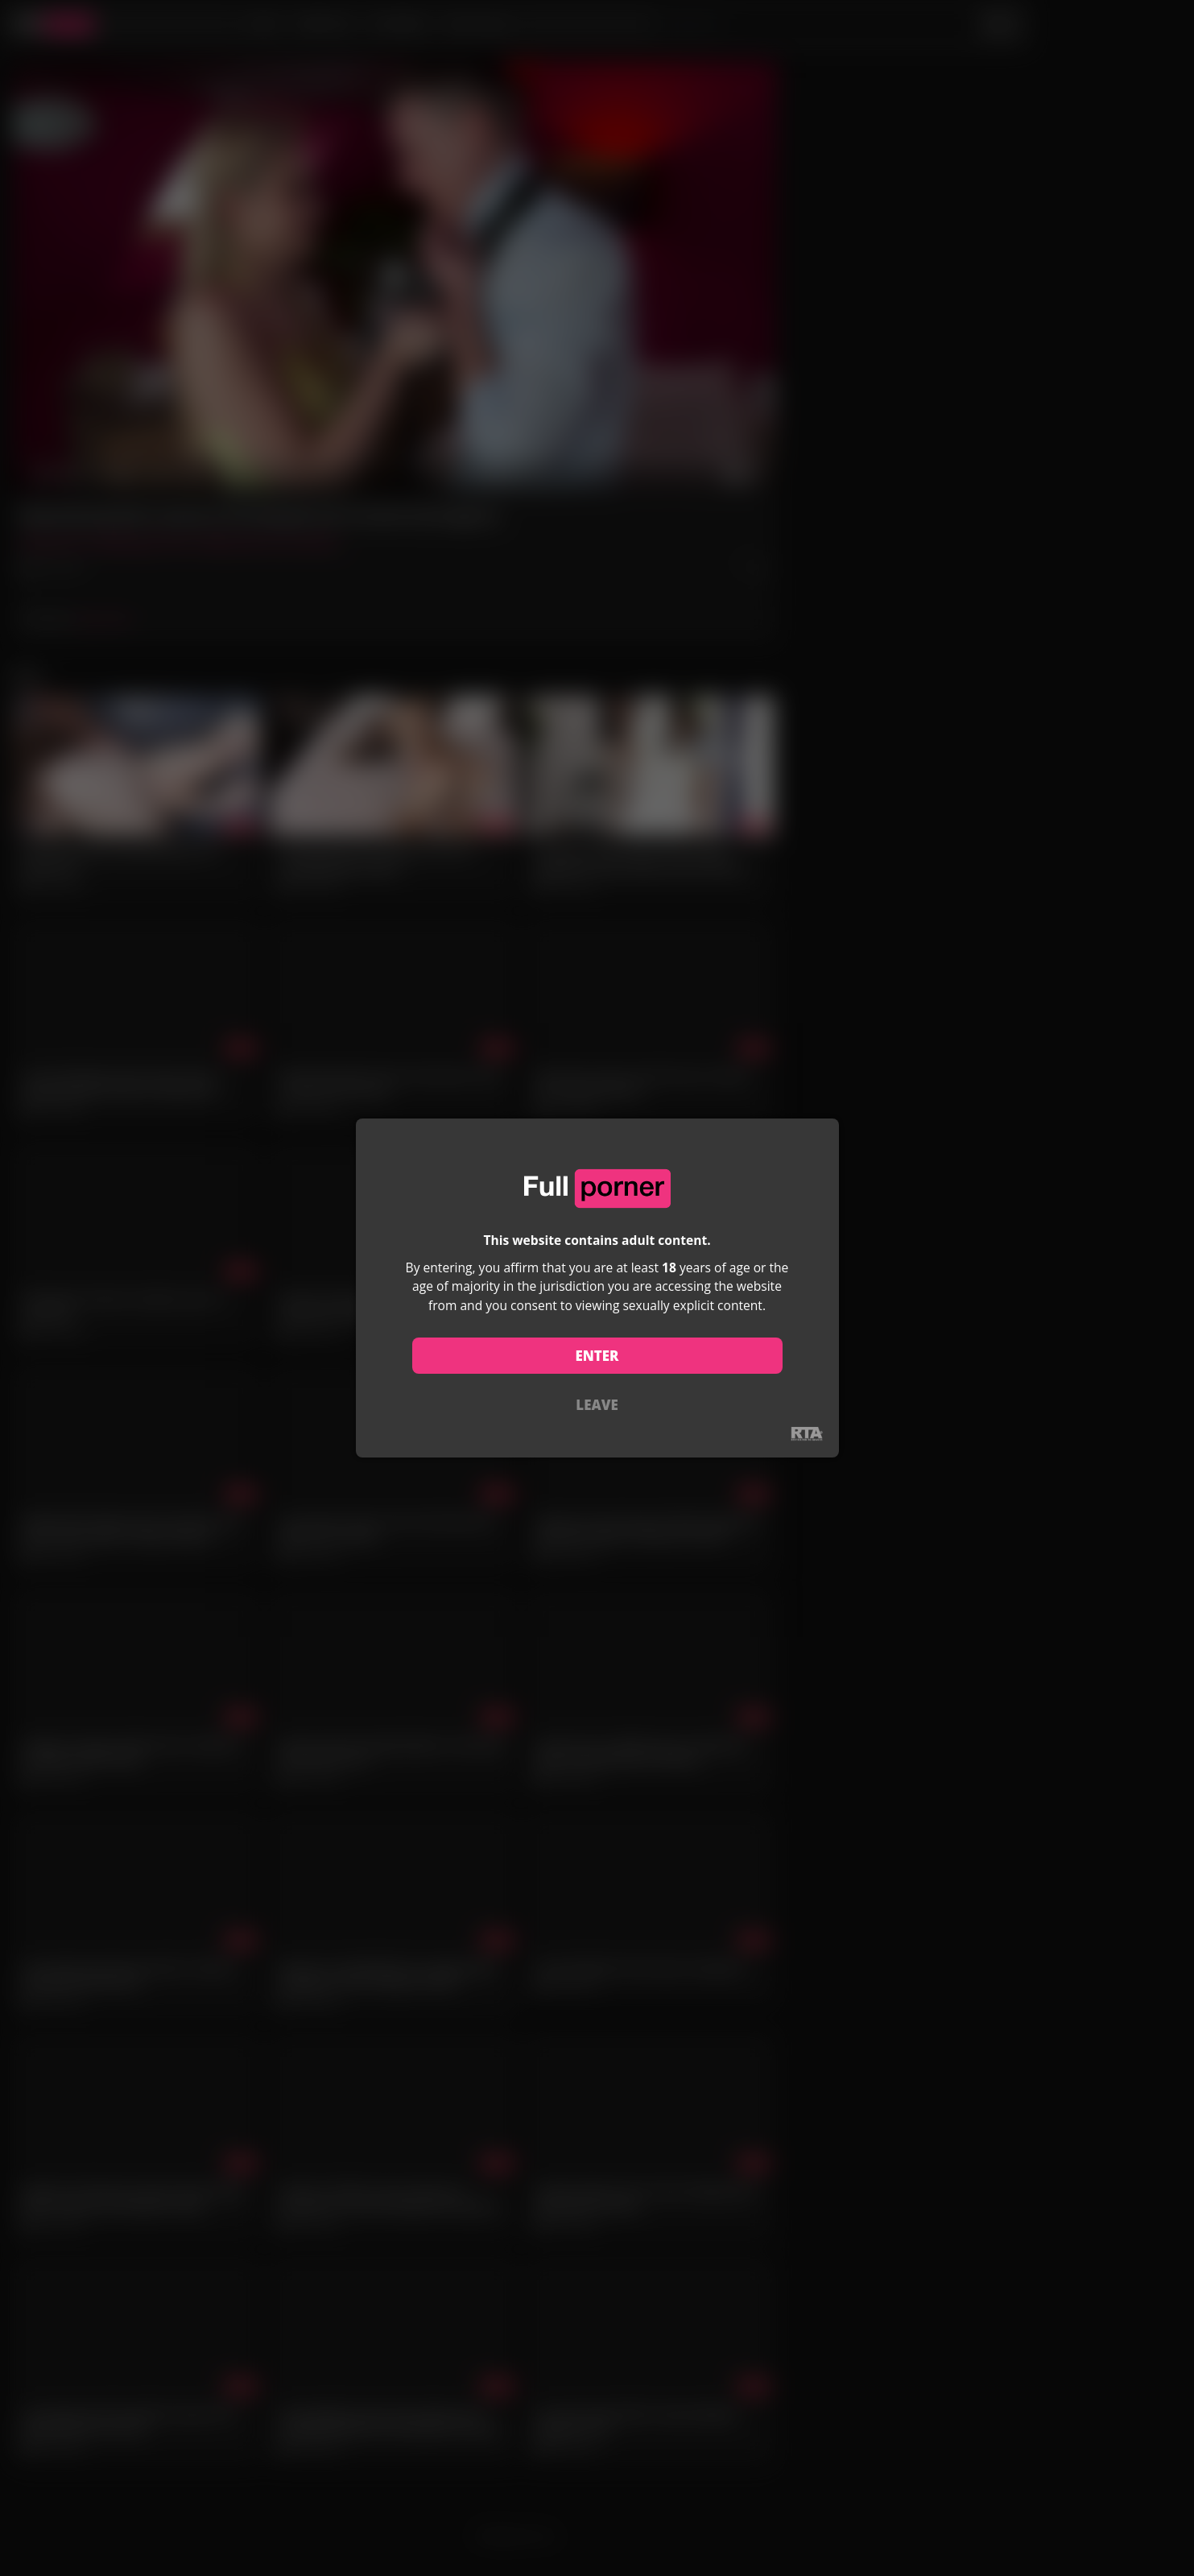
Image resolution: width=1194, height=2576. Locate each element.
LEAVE (597, 1405)
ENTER (596, 1355)
